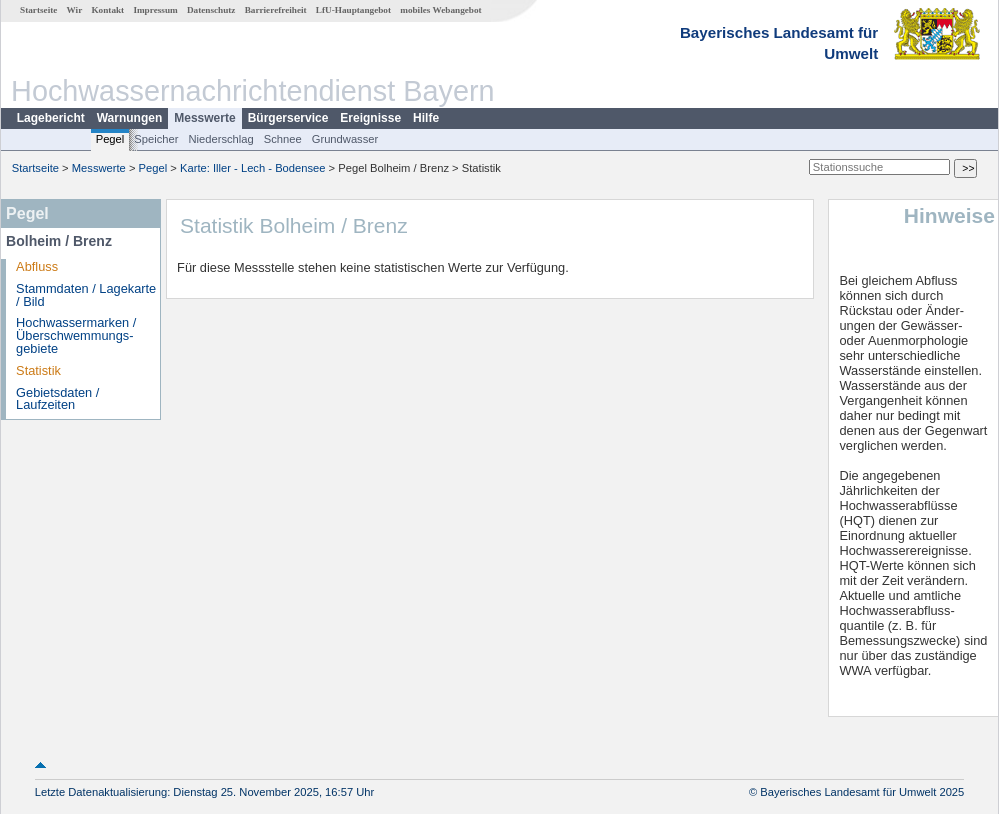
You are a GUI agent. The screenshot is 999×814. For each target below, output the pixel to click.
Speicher (156, 139)
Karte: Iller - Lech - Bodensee (253, 168)
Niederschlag (220, 139)
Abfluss (37, 266)
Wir (75, 10)
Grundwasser (345, 139)
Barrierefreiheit (276, 10)
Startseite (38, 10)
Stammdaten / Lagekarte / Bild (86, 295)
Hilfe (426, 118)
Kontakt (107, 10)
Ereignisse (370, 118)
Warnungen (130, 118)
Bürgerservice (288, 118)
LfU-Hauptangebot (353, 10)
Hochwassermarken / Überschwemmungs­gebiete (76, 335)
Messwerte (204, 118)
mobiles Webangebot (440, 10)
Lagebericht (51, 118)
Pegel (110, 139)
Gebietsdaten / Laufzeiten (57, 399)
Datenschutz (211, 10)
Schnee (283, 139)
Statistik (38, 370)
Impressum (155, 10)
